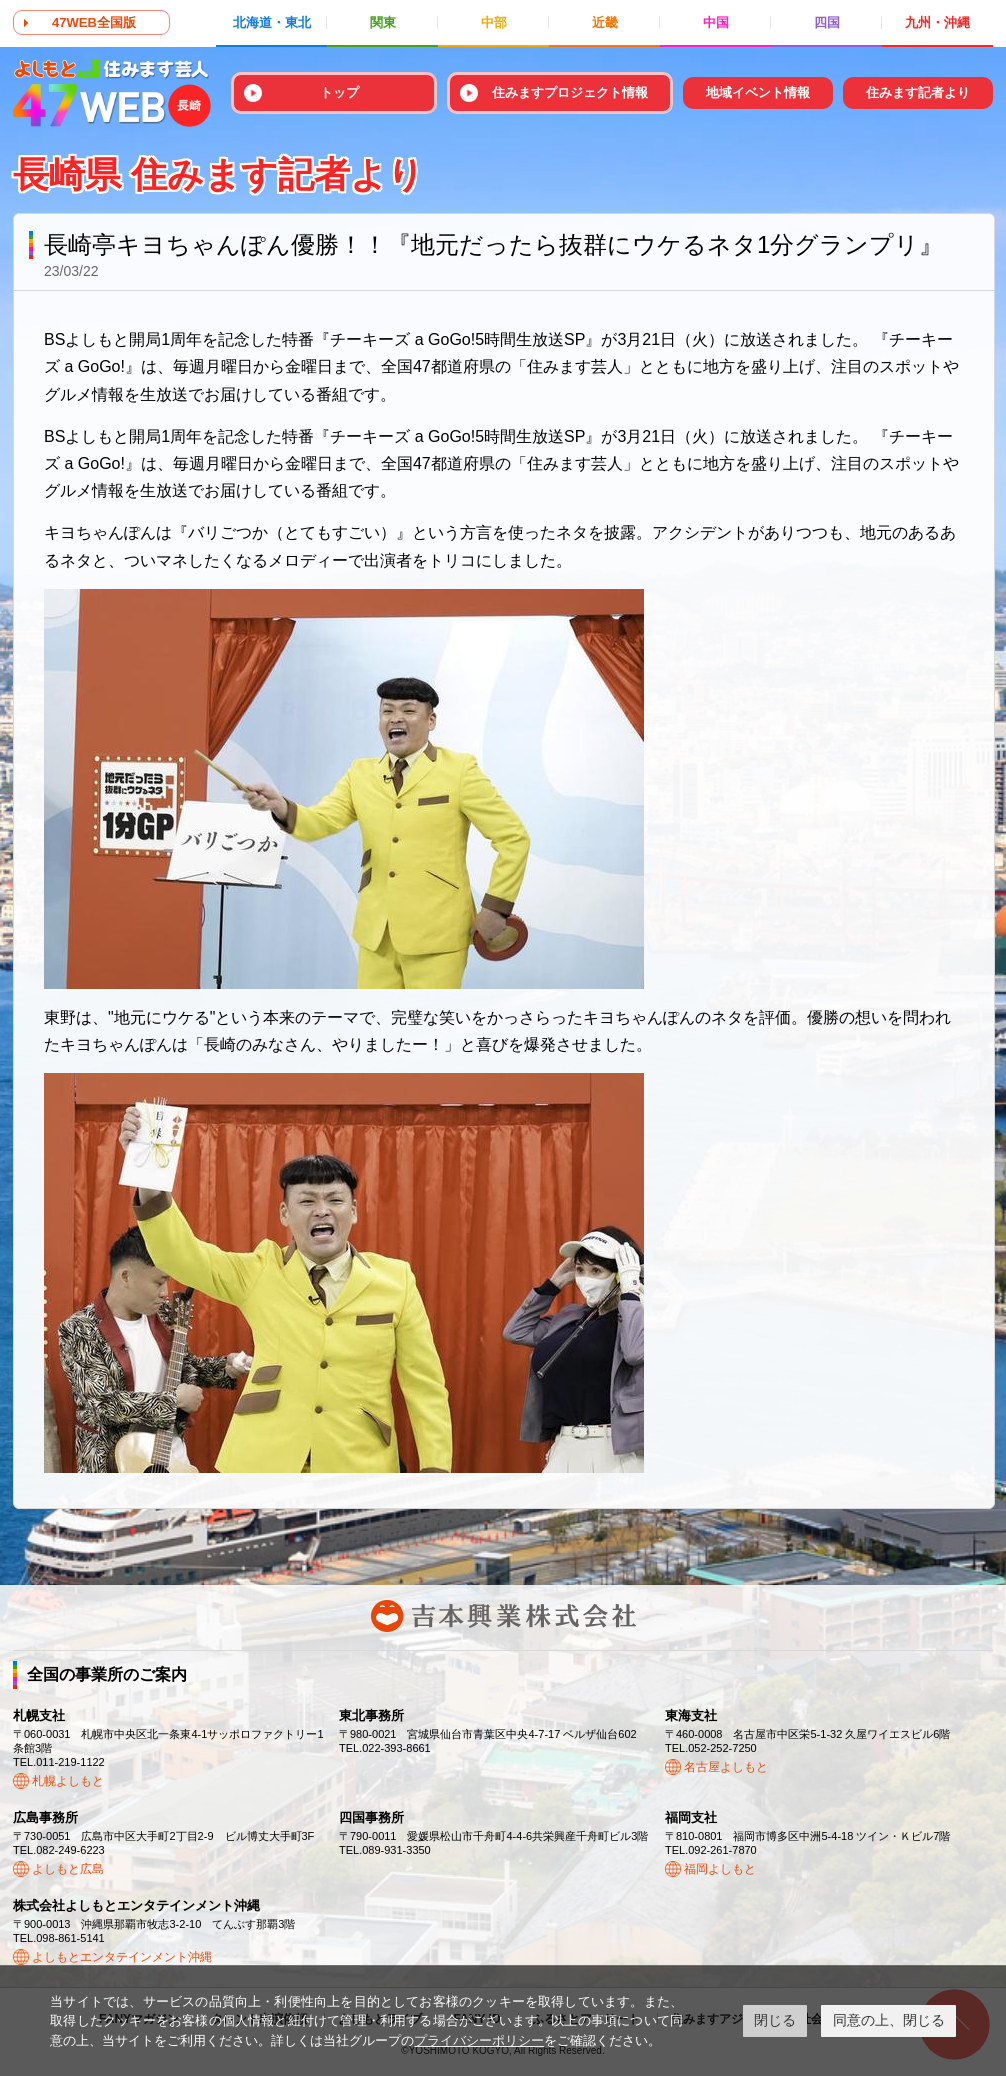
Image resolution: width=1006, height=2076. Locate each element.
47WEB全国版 (94, 22)
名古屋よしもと (726, 1767)
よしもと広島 (68, 1869)
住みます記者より (918, 92)
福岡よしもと (720, 1869)
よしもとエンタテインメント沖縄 (122, 1957)
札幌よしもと (68, 1781)
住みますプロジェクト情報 (570, 92)
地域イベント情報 (758, 92)
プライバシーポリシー (479, 2040)
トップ (339, 92)
